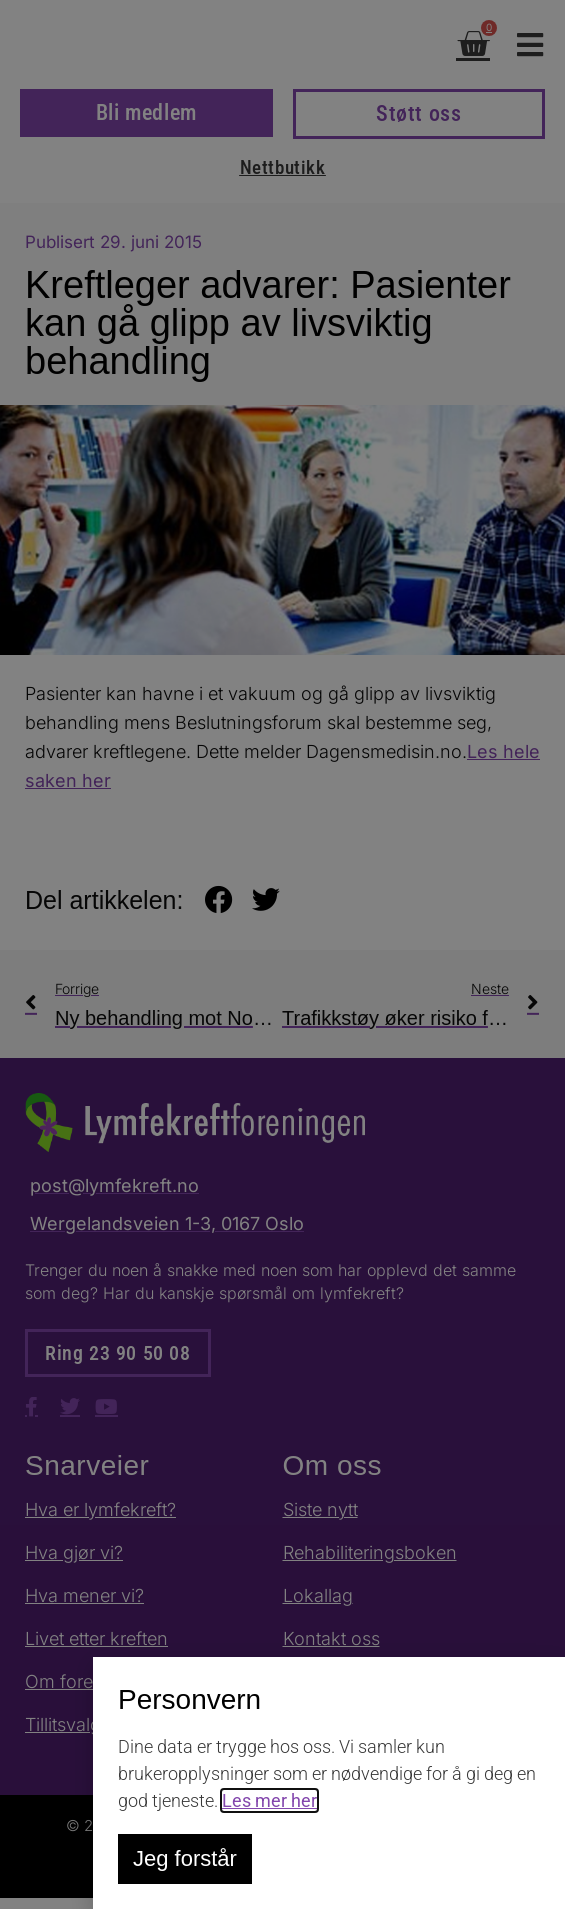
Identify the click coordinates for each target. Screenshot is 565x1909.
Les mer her (269, 1800)
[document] (282, 954)
